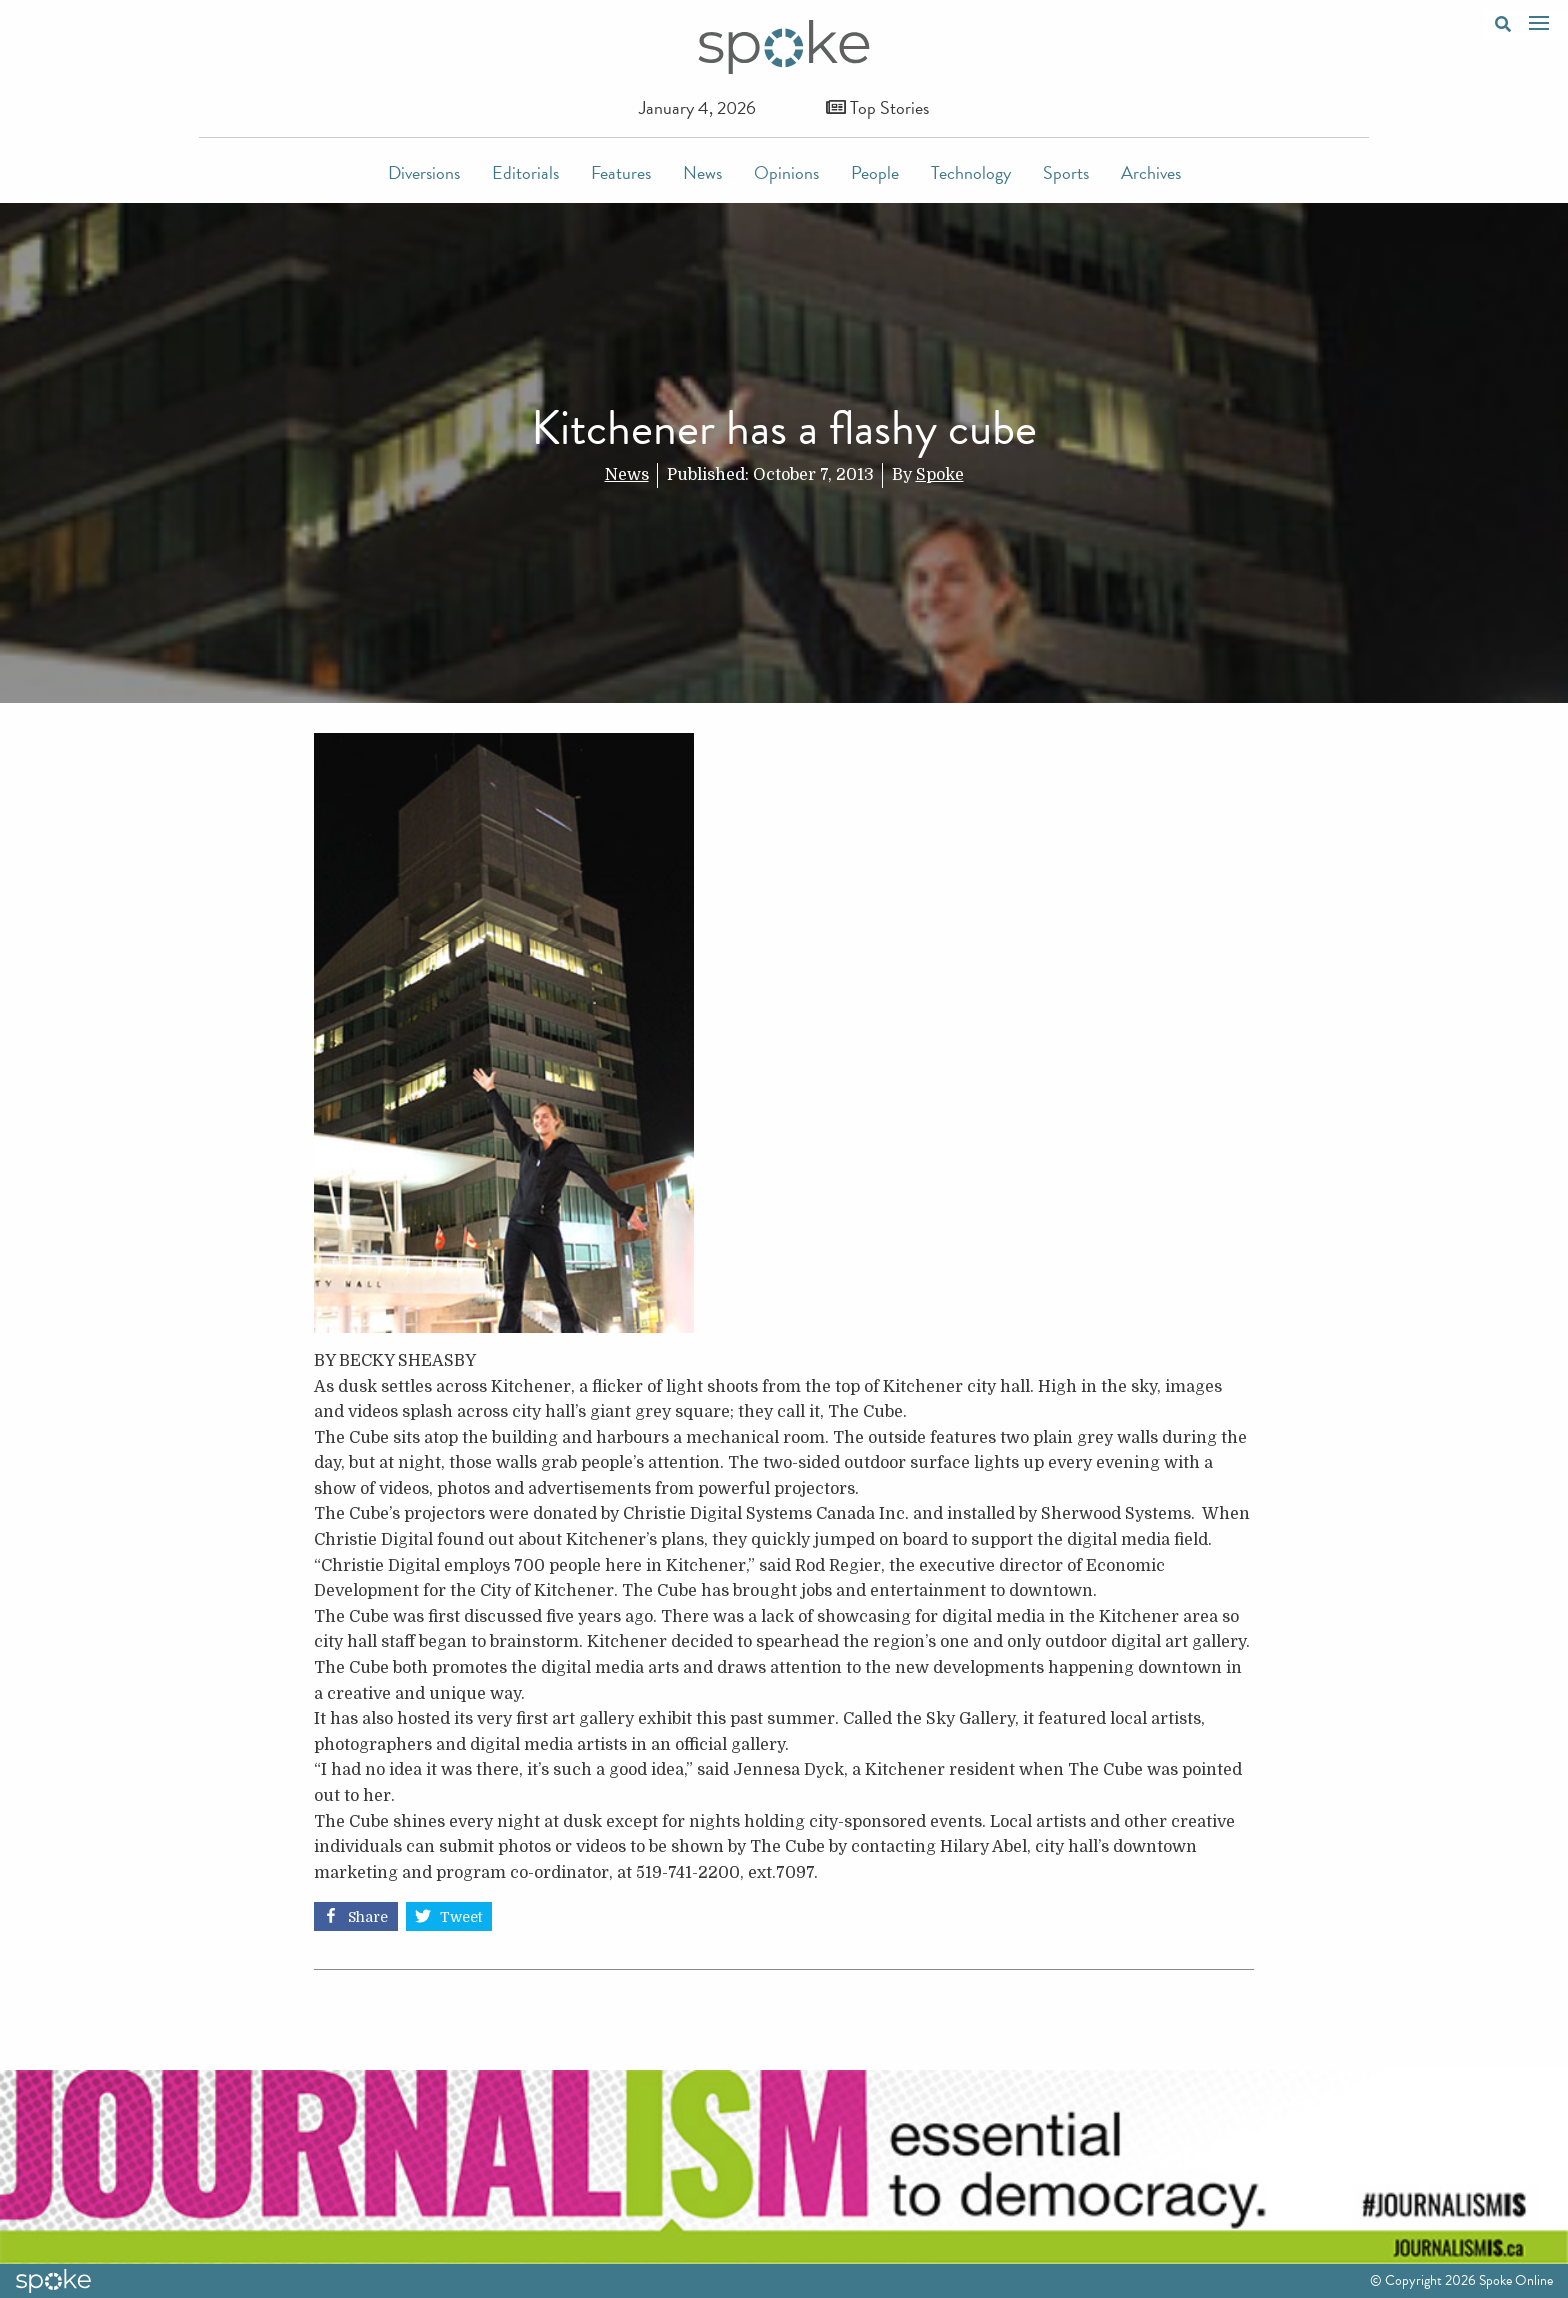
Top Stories (877, 107)
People (875, 172)
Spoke (940, 475)
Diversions (424, 172)
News (702, 172)
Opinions (786, 172)
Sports (1066, 172)
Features (621, 172)
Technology (971, 172)
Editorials (525, 172)
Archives (1151, 172)
